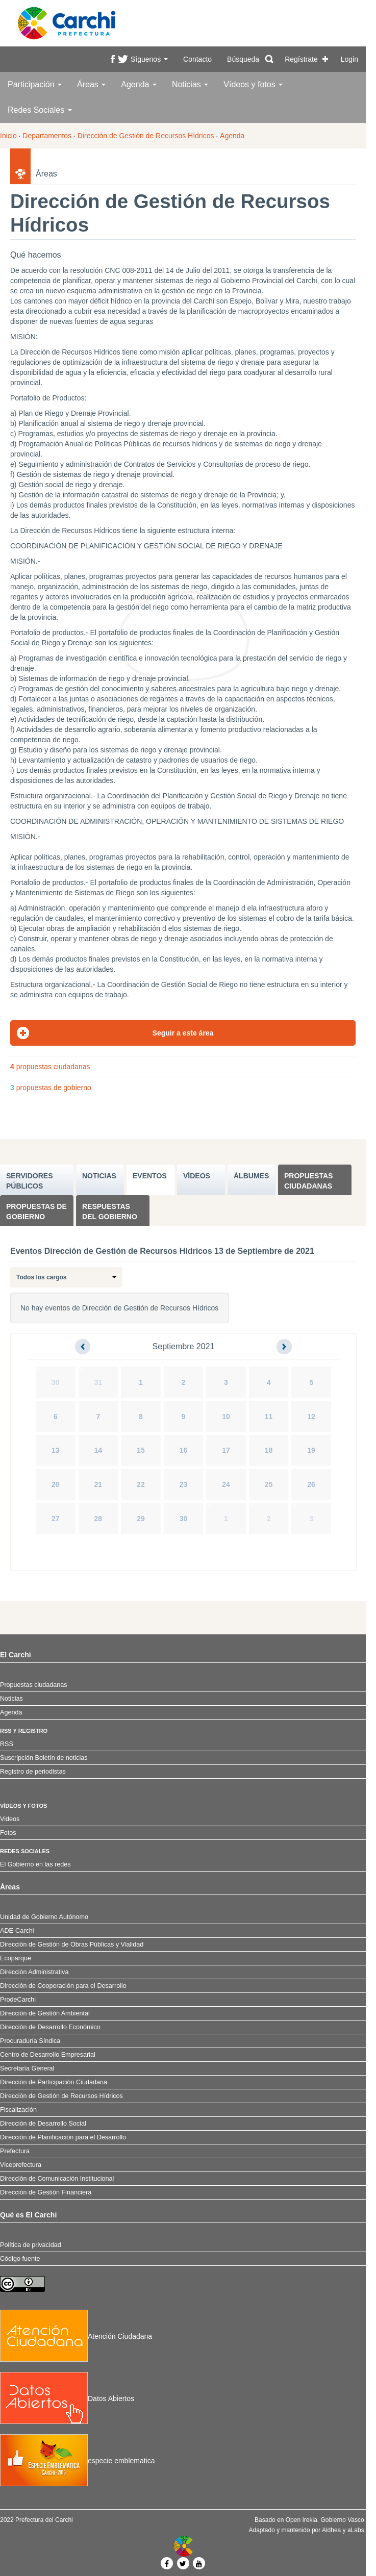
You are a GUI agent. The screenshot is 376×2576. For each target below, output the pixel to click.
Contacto (197, 59)
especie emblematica (77, 2461)
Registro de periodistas (33, 1771)
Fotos (8, 1832)
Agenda (139, 84)
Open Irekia (301, 2519)
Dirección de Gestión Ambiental (45, 2013)
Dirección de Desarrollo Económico (50, 2027)
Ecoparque (15, 1958)
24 (226, 1484)
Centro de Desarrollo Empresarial (47, 2054)
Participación (35, 84)
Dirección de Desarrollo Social (43, 2123)
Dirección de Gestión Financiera (45, 2192)
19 (311, 1450)
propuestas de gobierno (50, 1087)
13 (56, 1450)
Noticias (190, 84)
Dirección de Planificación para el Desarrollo (63, 2137)
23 (184, 1484)
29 (141, 1518)
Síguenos (149, 59)
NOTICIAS (99, 1176)
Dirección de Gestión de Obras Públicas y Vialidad (71, 1944)
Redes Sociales (40, 110)
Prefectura (15, 2151)
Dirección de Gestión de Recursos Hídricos (146, 136)
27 (56, 1518)
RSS (6, 1744)
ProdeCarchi (18, 1999)
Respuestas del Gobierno (109, 1211)
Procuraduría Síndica (30, 2040)
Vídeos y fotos (253, 84)
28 (98, 1518)
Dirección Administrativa (34, 1972)
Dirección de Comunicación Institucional (57, 2178)
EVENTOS (150, 1176)
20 (56, 1484)
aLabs (355, 2530)
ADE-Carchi (17, 1930)
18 (269, 1450)
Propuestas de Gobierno (36, 1211)
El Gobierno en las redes (35, 1864)
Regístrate (301, 59)
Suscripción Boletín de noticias (44, 1757)
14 (98, 1450)
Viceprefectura (20, 2164)
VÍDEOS (196, 1176)
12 (311, 1416)
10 (226, 1416)
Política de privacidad (30, 2245)
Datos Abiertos (67, 2398)
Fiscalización (18, 2109)
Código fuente (20, 2258)
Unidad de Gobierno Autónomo (44, 1917)
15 (141, 1450)
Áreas (91, 84)
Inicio (8, 136)
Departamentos (46, 136)
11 (269, 1416)
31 (98, 1382)
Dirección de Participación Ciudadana (53, 2082)
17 (226, 1450)
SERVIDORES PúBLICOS (29, 1181)
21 (98, 1484)
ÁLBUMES (251, 1176)
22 (141, 1484)
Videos (9, 1819)
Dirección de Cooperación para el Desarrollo (63, 1985)
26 (311, 1484)
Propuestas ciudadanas (308, 1181)
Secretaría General (27, 2068)
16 (184, 1450)
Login (349, 59)
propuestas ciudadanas (50, 1067)
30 (56, 1382)
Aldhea (331, 2530)
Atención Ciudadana (76, 2336)
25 (269, 1484)
